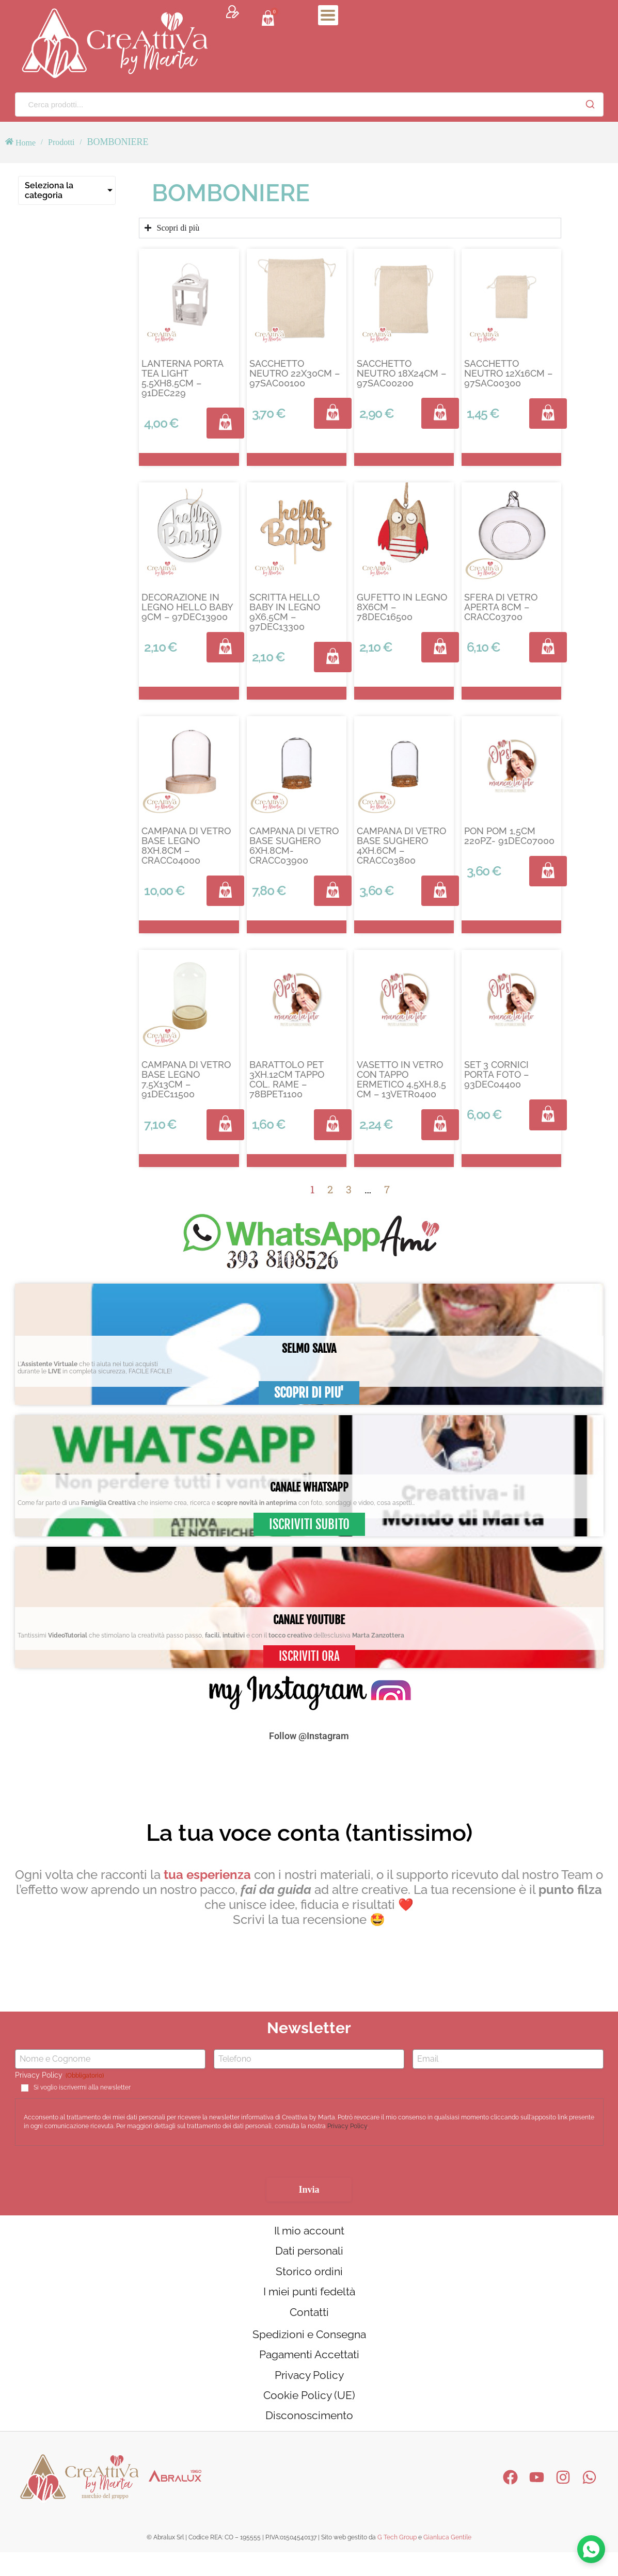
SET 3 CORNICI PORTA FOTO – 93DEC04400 (496, 1074)
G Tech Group (397, 2561)
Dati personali (309, 2254)
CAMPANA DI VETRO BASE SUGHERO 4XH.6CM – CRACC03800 (401, 845)
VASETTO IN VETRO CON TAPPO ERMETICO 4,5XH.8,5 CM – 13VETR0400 (401, 1079)
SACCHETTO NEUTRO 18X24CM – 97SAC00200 (401, 373)
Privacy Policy (347, 2127)
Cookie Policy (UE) (309, 2415)
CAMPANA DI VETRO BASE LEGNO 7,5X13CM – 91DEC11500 (186, 1079)
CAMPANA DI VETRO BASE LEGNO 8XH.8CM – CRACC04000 (186, 845)
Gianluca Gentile (447, 2561)
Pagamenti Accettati (309, 2370)
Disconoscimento (309, 2438)
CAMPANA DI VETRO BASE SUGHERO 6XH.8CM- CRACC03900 (294, 845)
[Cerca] (590, 104)
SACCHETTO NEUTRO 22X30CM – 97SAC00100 (294, 373)
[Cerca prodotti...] (296, 104)
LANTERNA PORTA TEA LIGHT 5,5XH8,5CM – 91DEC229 (182, 378)
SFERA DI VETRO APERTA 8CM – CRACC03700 (500, 607)
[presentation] (93, 2167)
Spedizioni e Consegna (309, 2347)
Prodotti (61, 142)
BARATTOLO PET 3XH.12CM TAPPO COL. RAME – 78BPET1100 (286, 1079)
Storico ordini (309, 2277)
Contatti (309, 2322)
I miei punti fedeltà (309, 2300)
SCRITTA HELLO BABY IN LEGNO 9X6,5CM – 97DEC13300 (284, 612)
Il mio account (309, 2232)
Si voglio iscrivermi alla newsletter (82, 2088)
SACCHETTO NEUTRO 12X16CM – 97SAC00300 (508, 373)
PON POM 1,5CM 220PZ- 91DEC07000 (509, 835)
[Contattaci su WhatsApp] (590, 2548)
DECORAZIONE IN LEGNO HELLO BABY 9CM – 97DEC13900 (187, 607)
